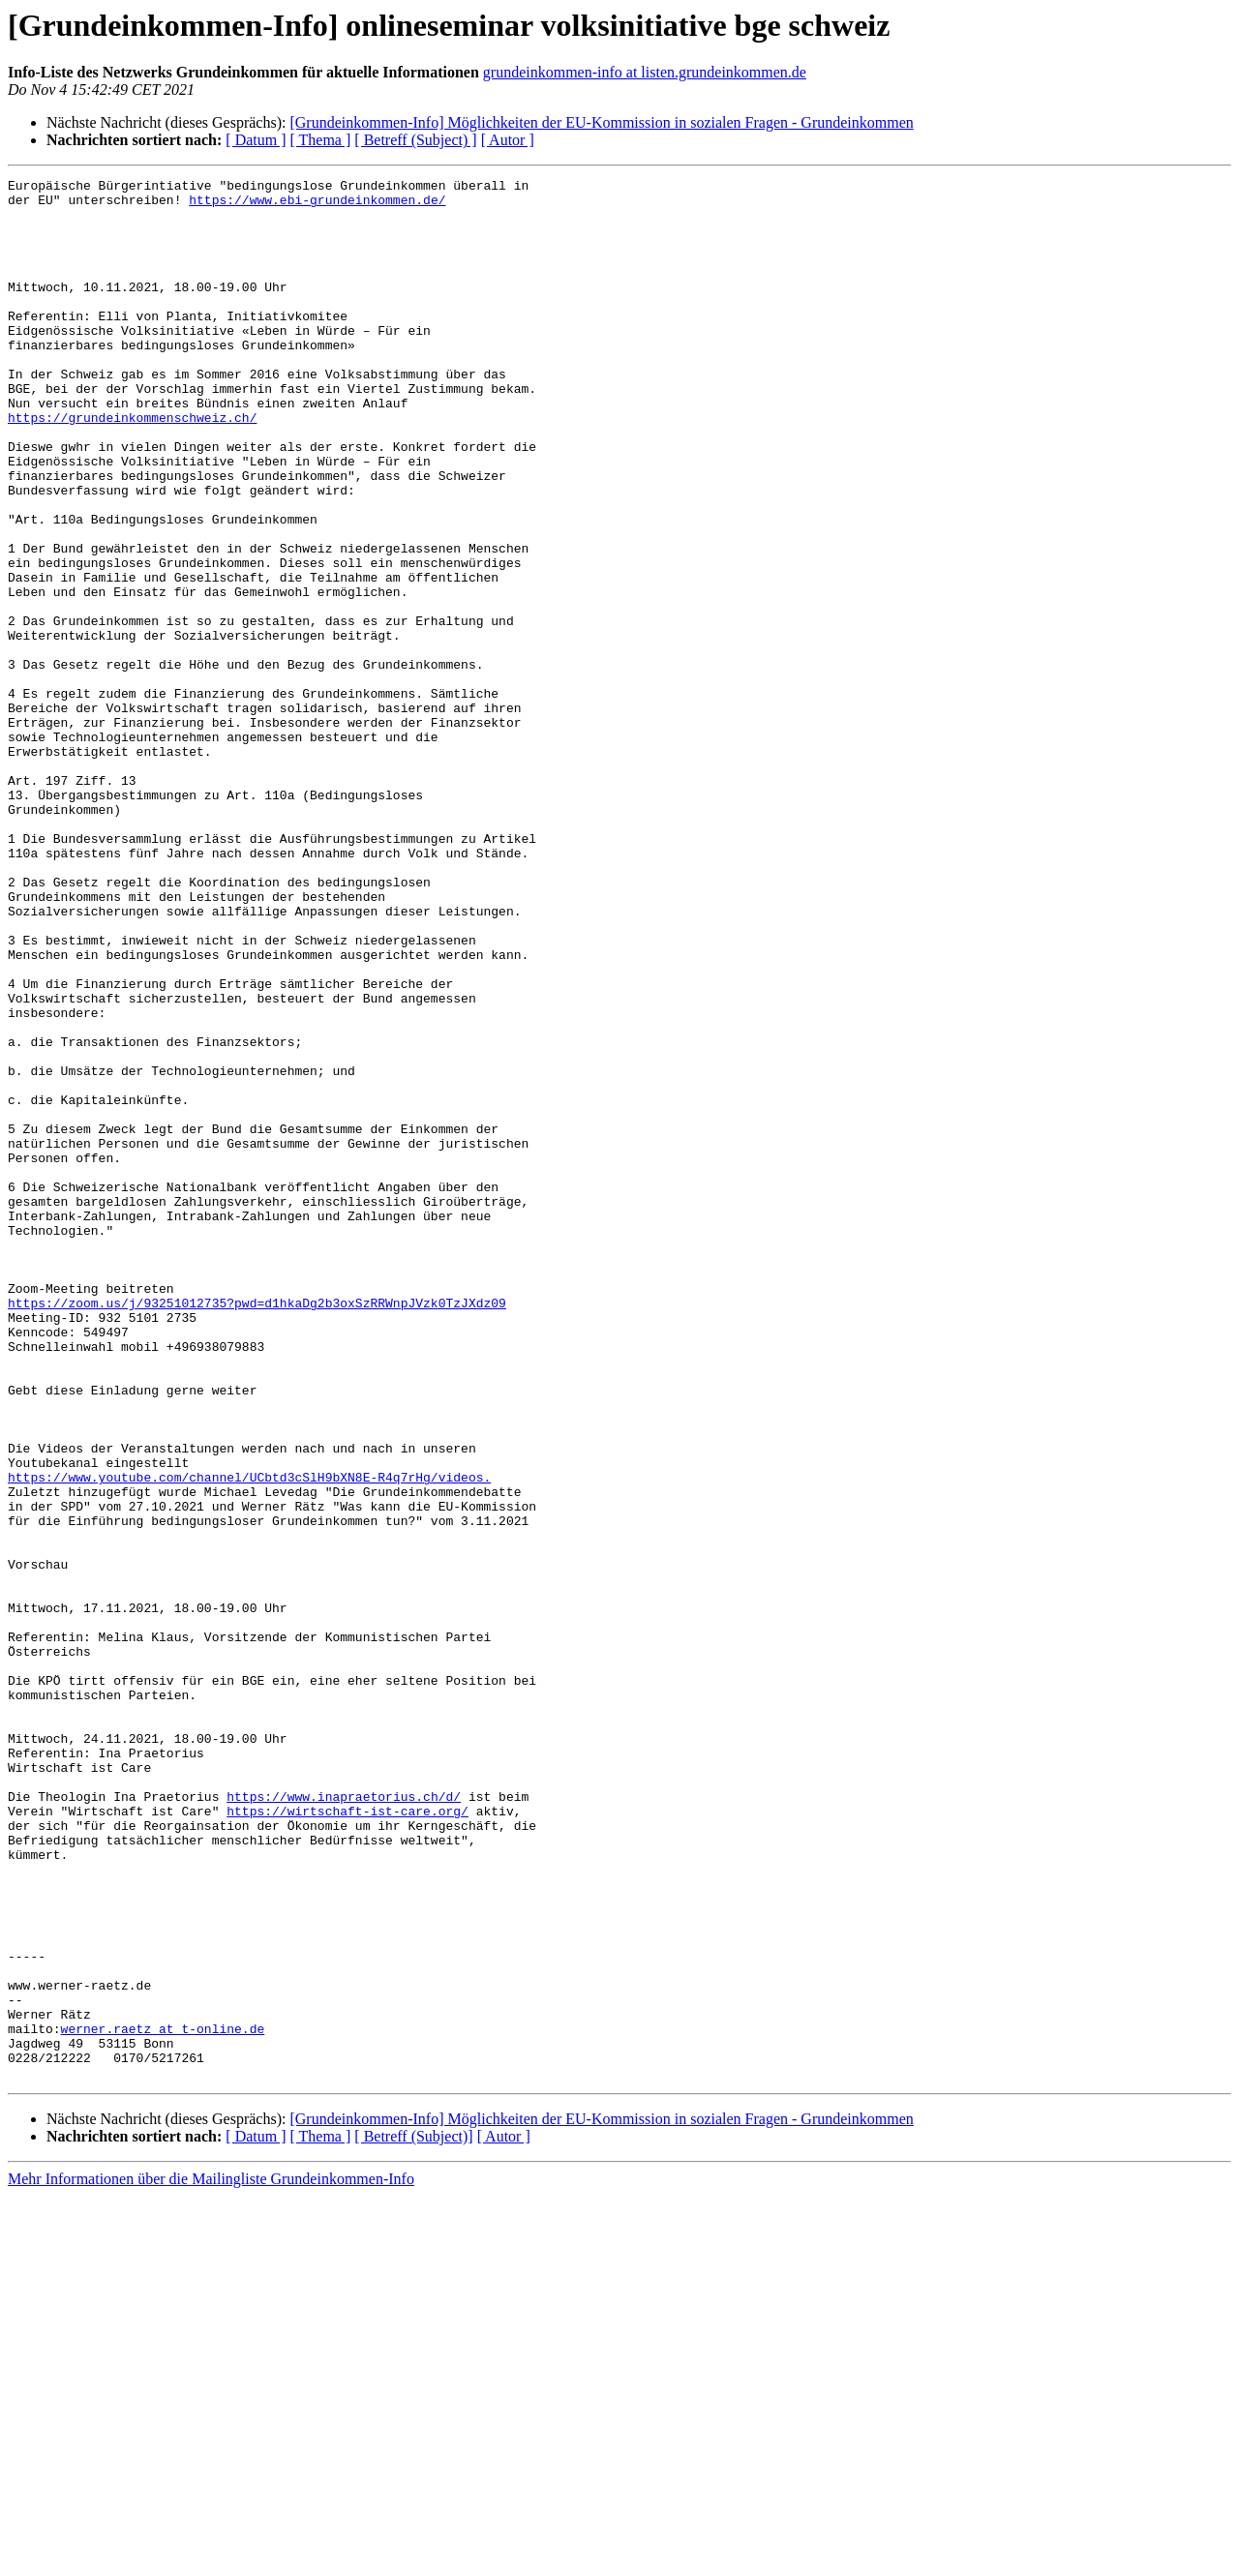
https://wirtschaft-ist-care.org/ (347, 2138)
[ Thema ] (320, 140)
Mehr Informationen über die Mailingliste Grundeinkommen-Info (211, 2559)
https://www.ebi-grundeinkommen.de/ (317, 205)
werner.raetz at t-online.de (163, 2400)
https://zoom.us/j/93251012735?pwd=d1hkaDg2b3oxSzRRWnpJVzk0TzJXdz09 (257, 1529)
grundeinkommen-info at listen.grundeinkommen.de (644, 72)
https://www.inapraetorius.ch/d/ (344, 2121)
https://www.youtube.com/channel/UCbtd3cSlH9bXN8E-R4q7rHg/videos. (249, 1738)
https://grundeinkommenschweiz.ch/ (132, 466)
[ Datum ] (256, 140)
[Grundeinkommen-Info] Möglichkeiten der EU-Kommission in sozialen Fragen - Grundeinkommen (601, 122)
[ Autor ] (507, 140)
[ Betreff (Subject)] (413, 2516)
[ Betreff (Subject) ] (415, 140)
